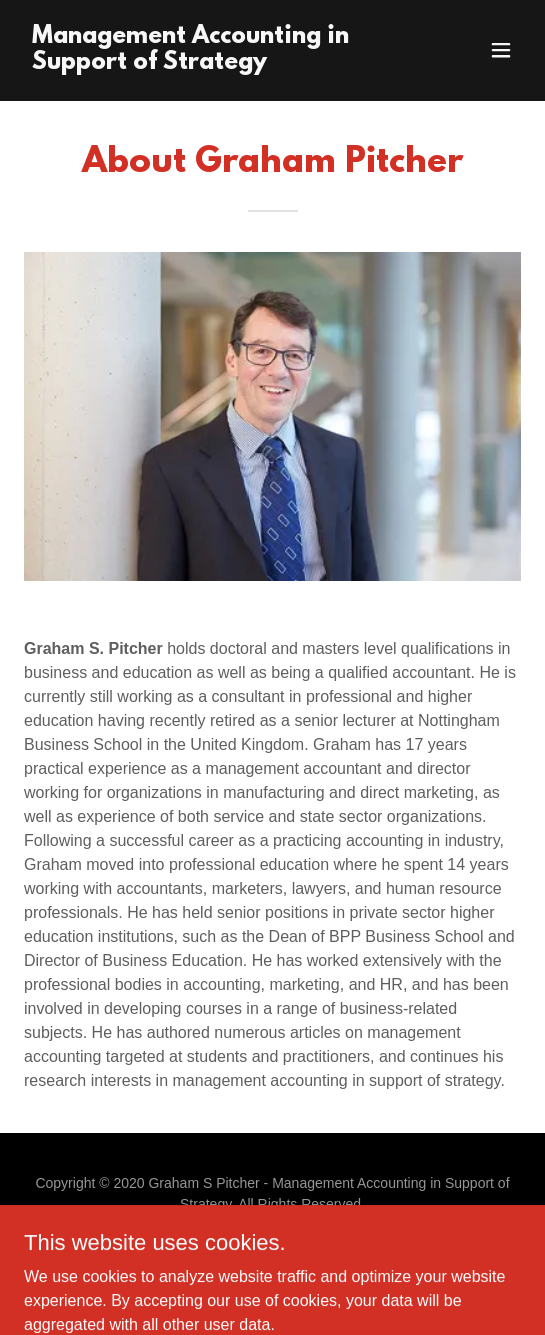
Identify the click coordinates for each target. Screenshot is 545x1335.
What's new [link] (272, 1259)
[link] (198, 63)
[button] (501, 50)
